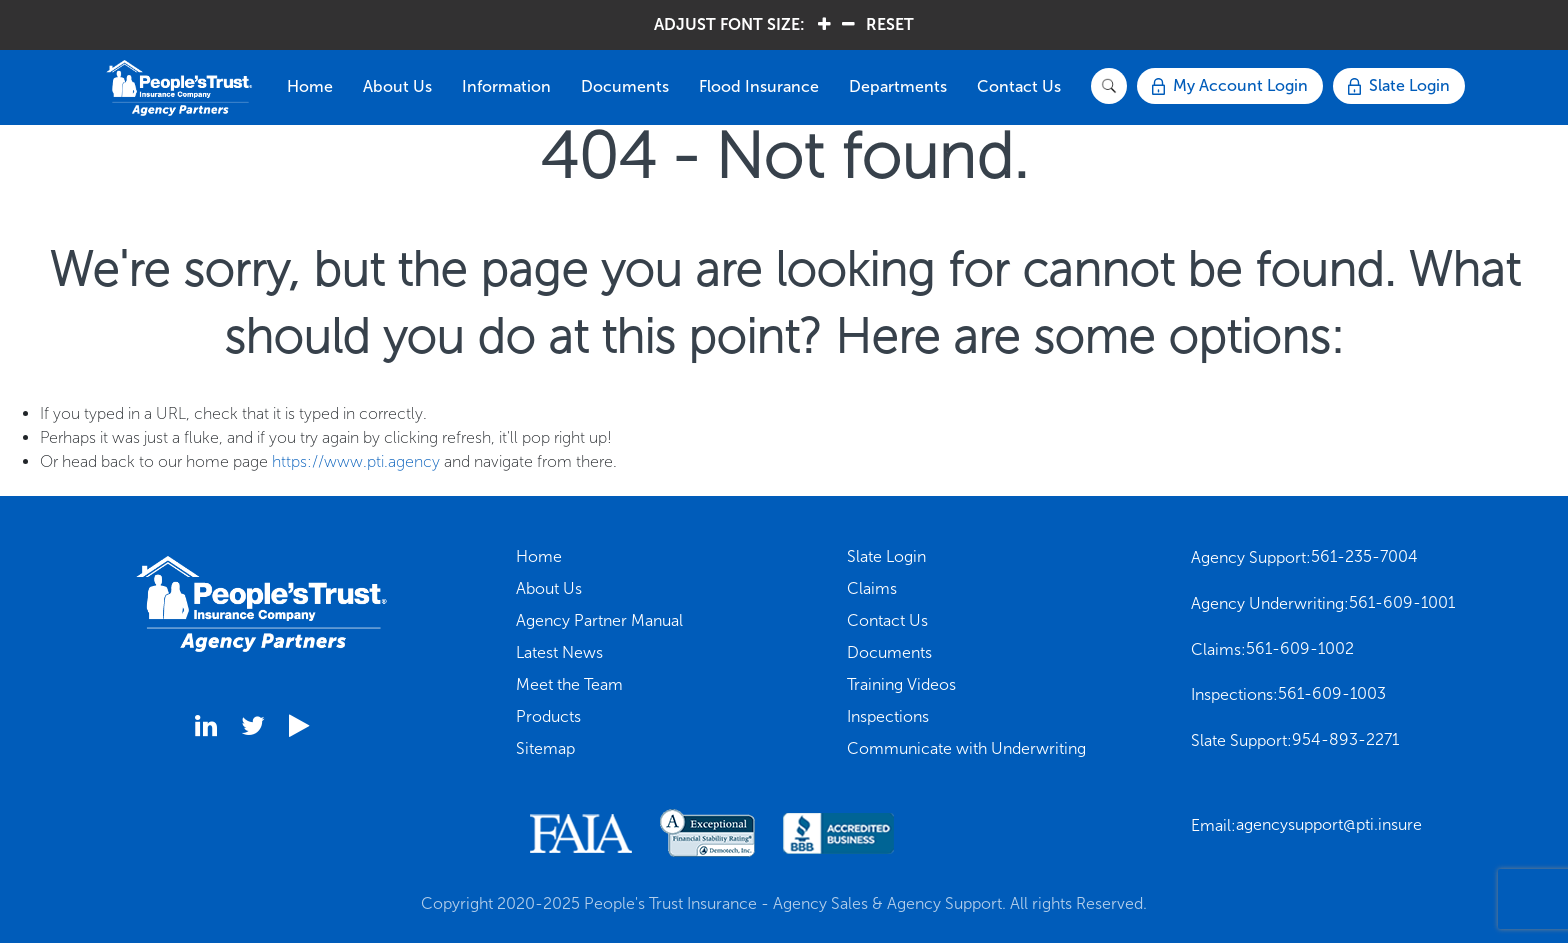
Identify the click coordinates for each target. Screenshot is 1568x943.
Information (506, 86)
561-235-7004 (1364, 556)
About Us (397, 86)
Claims (872, 588)
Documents (625, 86)
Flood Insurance (759, 86)
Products (548, 716)
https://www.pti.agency (356, 461)
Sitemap (545, 748)
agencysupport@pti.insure (1329, 824)
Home (310, 86)
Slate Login (886, 556)
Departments (898, 86)
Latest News (559, 652)
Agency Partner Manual (599, 620)
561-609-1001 (1402, 602)
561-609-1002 (1300, 648)
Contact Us (1019, 86)
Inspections (888, 716)
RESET (890, 24)
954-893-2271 (1345, 739)
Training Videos (901, 684)
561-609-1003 (1332, 693)
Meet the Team (569, 684)
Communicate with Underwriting (966, 748)
